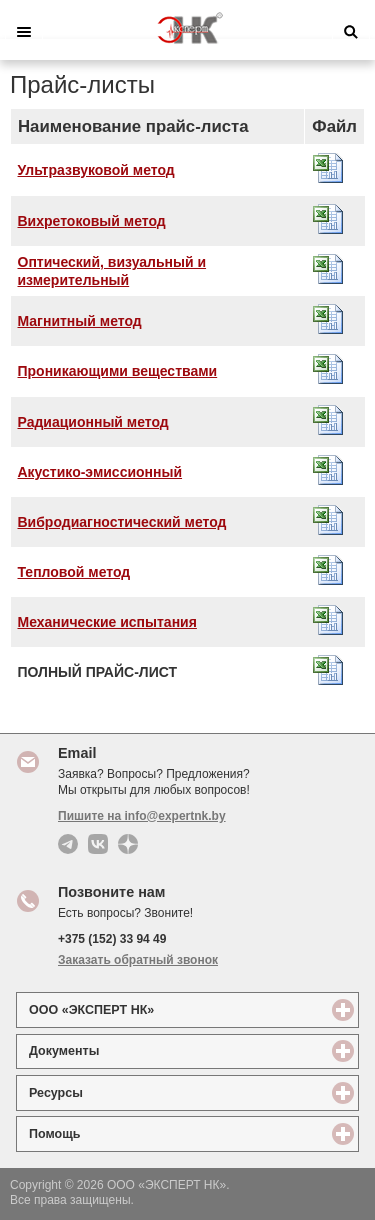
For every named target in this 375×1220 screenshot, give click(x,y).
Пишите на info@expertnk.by (142, 816)
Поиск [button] (351, 32)
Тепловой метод (74, 572)
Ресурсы (129, 1092)
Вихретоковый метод (92, 221)
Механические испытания (107, 622)
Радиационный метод (93, 422)
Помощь (127, 1133)
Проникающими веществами (118, 371)
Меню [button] (24, 32)
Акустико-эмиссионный (100, 472)
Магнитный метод (80, 321)
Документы (137, 1050)
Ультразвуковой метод (96, 170)
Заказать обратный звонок (138, 960)
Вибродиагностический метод (122, 522)
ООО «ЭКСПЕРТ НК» (164, 1009)
